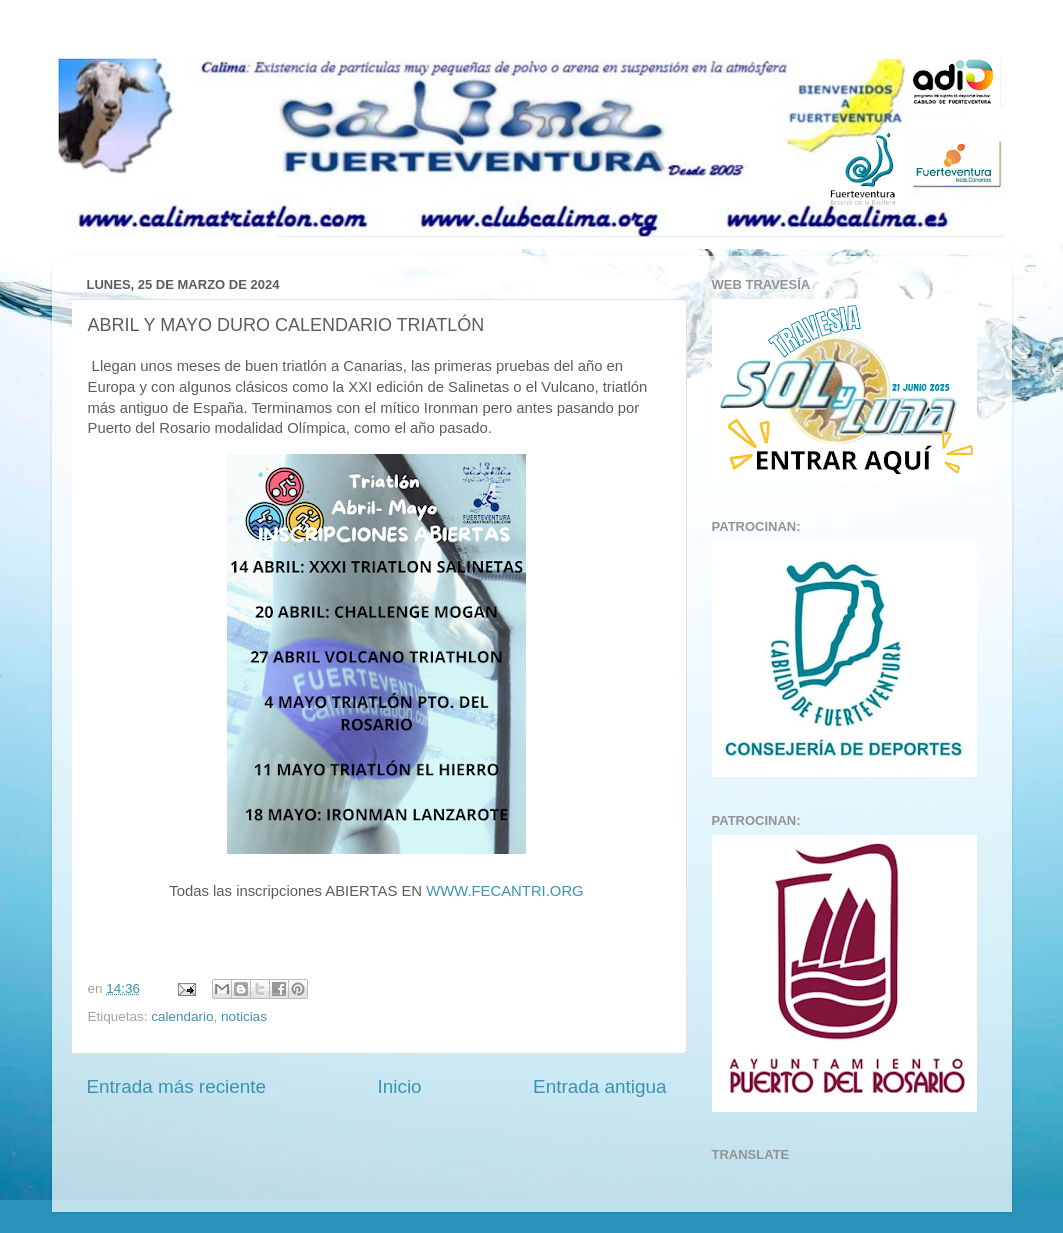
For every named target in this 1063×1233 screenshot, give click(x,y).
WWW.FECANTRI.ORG (505, 891)
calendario (182, 1016)
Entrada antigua (599, 1086)
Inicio (400, 1086)
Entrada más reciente (177, 1086)
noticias (244, 1016)
